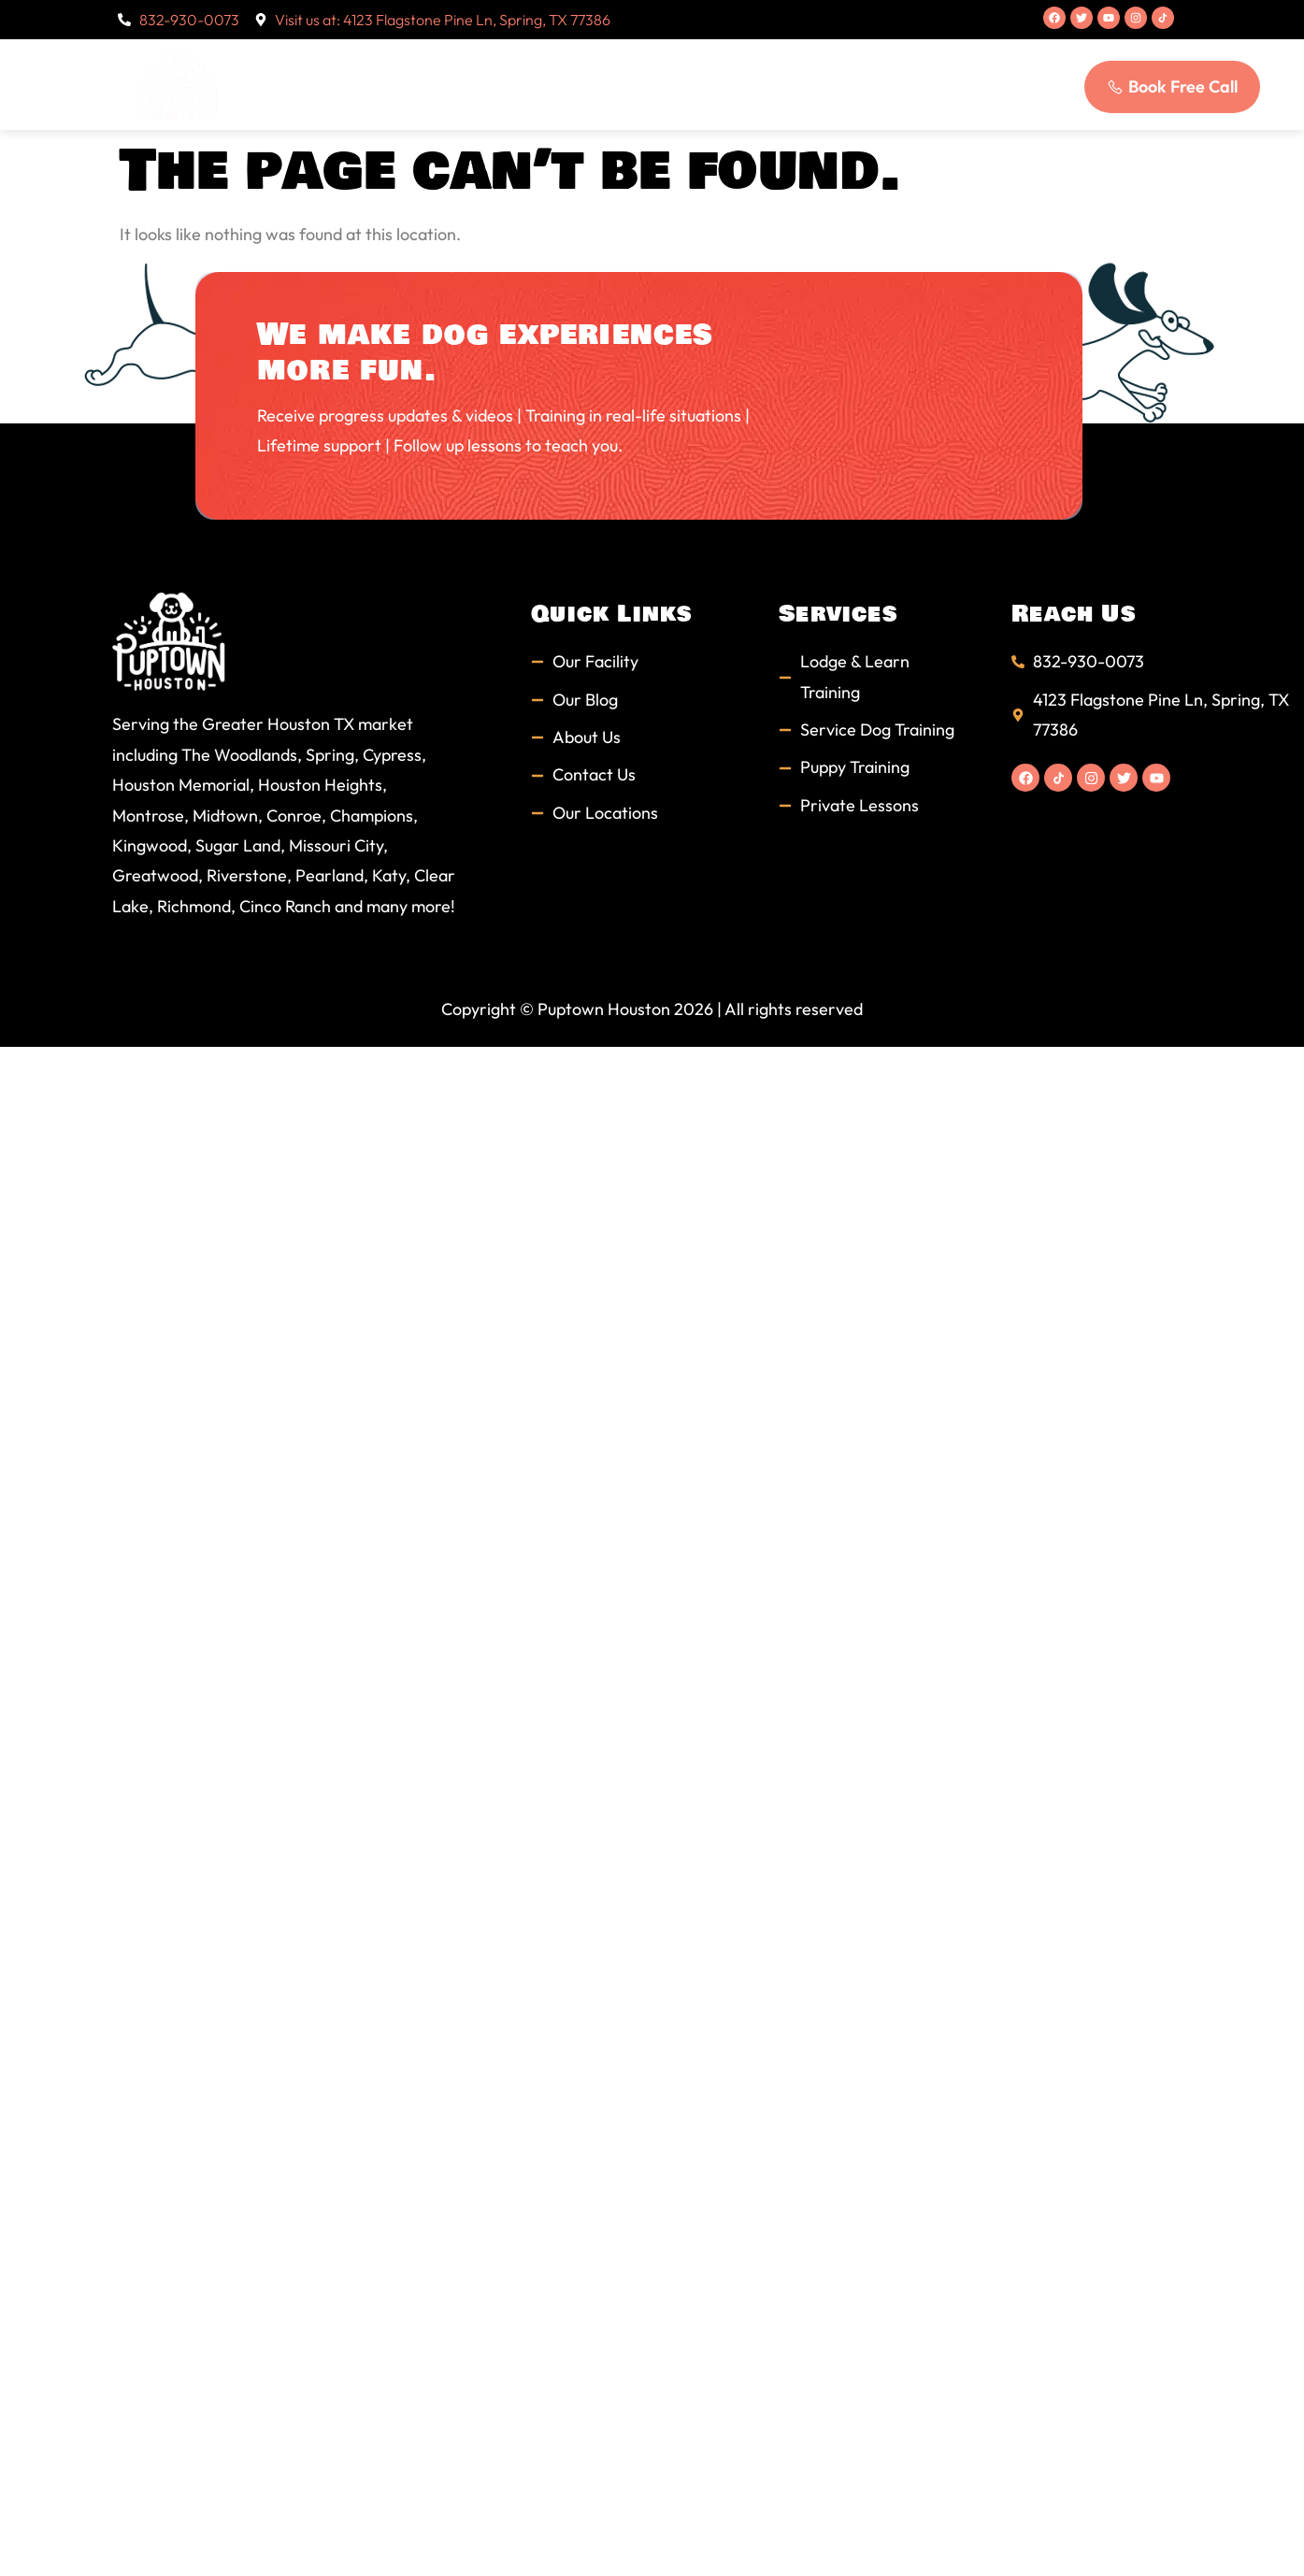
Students (661, 83)
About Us (453, 83)
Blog (827, 83)
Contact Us (924, 83)
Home (357, 83)
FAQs (753, 83)
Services (558, 83)
